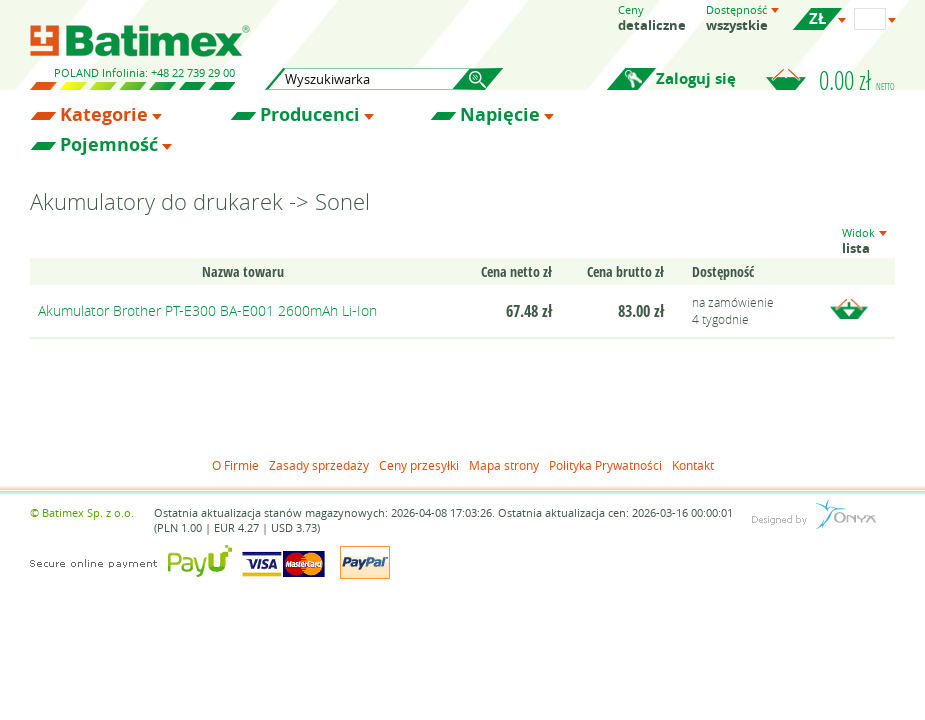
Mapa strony (504, 465)
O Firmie (235, 465)
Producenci (310, 115)
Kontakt (693, 465)
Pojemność (109, 145)
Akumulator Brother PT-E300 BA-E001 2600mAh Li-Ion (207, 310)
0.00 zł (857, 80)
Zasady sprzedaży (319, 465)
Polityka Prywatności (605, 465)
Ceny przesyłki (419, 465)
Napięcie (500, 115)
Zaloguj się (696, 78)
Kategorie (104, 115)
